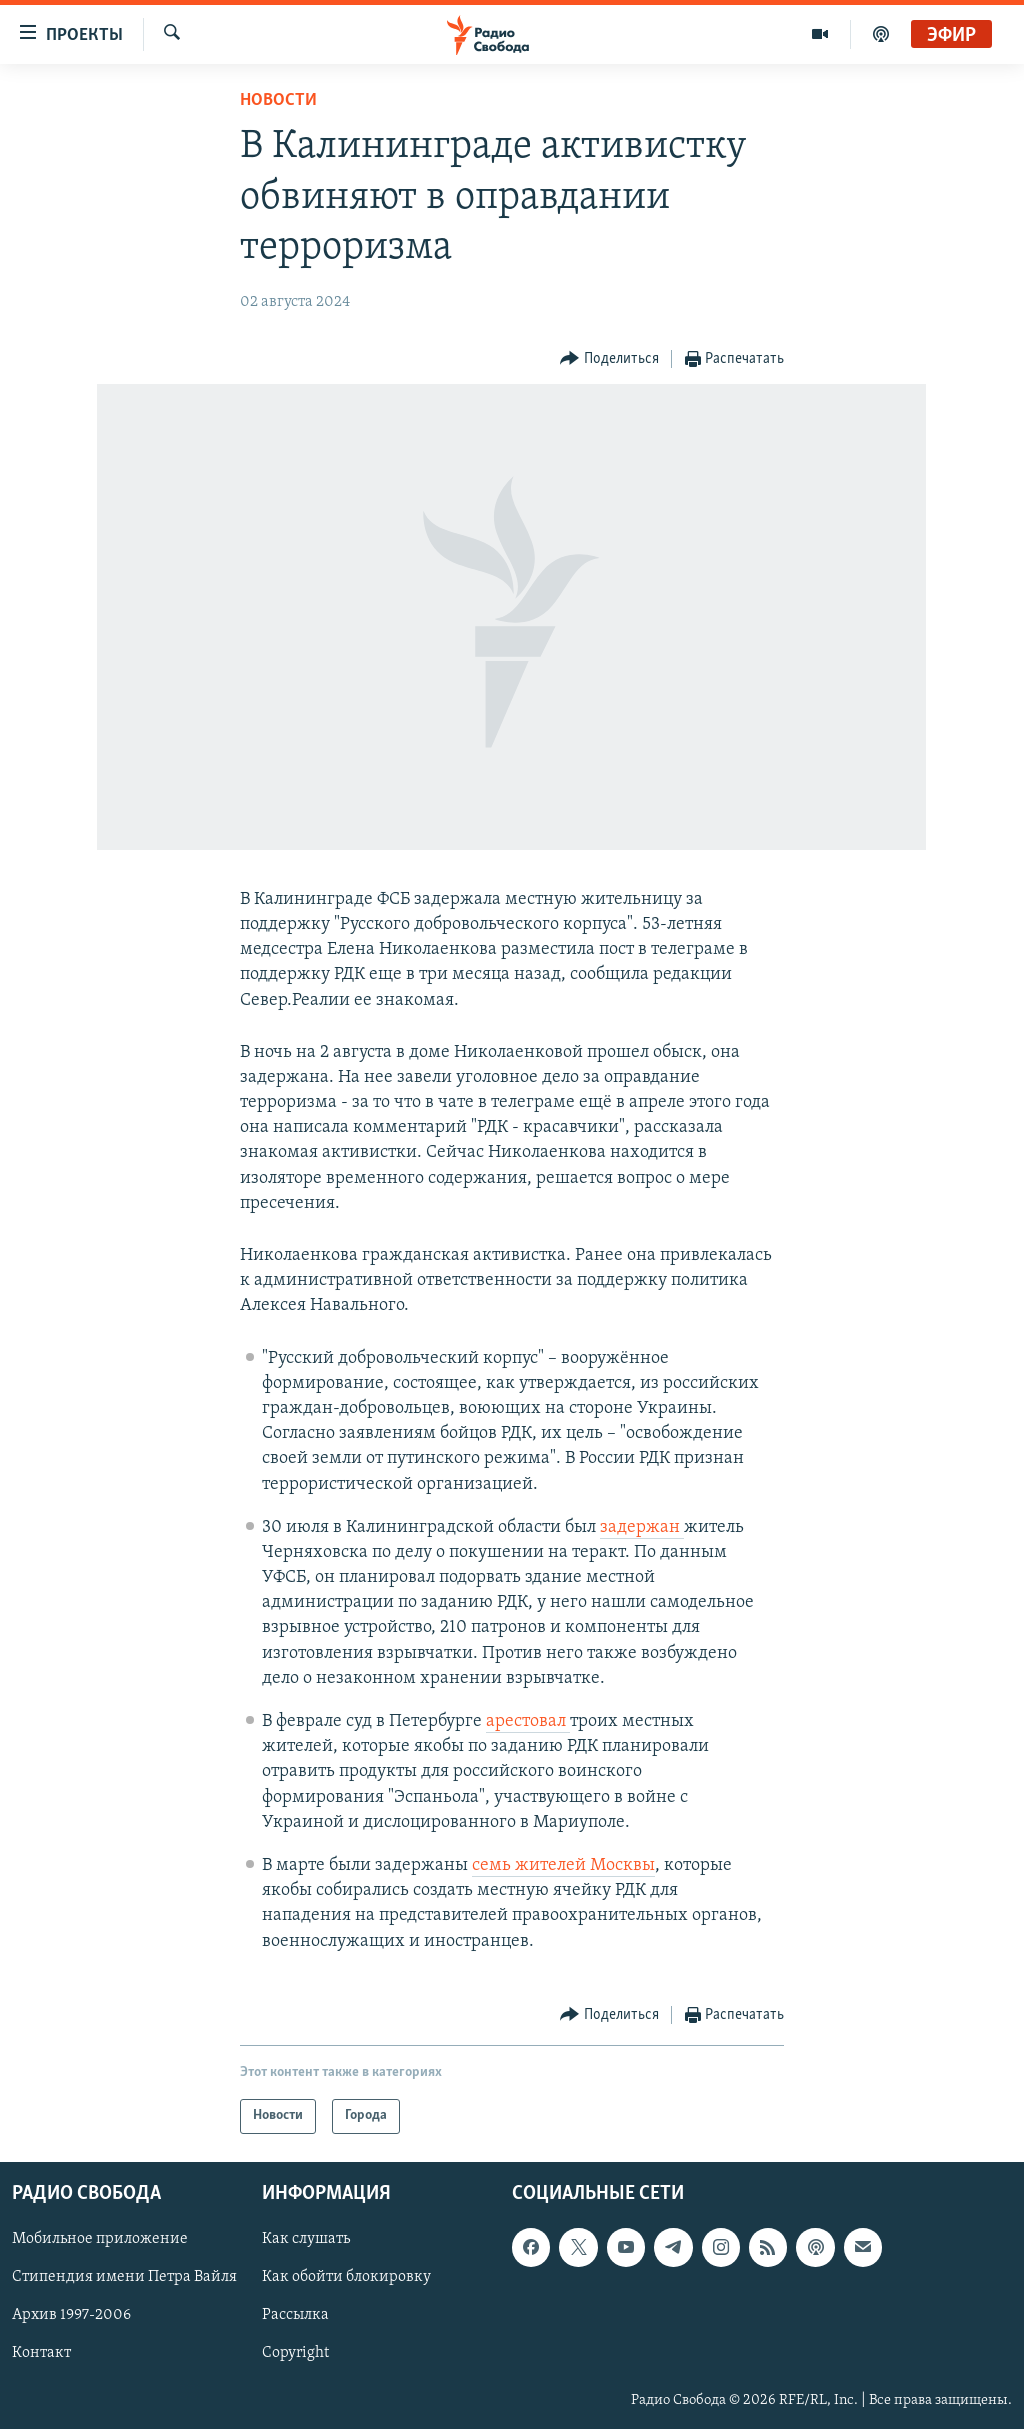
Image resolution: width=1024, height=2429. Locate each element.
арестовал (528, 1721)
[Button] (609, 359)
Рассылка (295, 2315)
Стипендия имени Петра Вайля (124, 2277)
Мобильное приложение (100, 2239)
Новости (278, 100)
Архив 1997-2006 (71, 2315)
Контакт (41, 2353)
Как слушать (306, 2239)
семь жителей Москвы (563, 1865)
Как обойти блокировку (346, 2277)
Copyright (295, 2353)
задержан (642, 1527)
